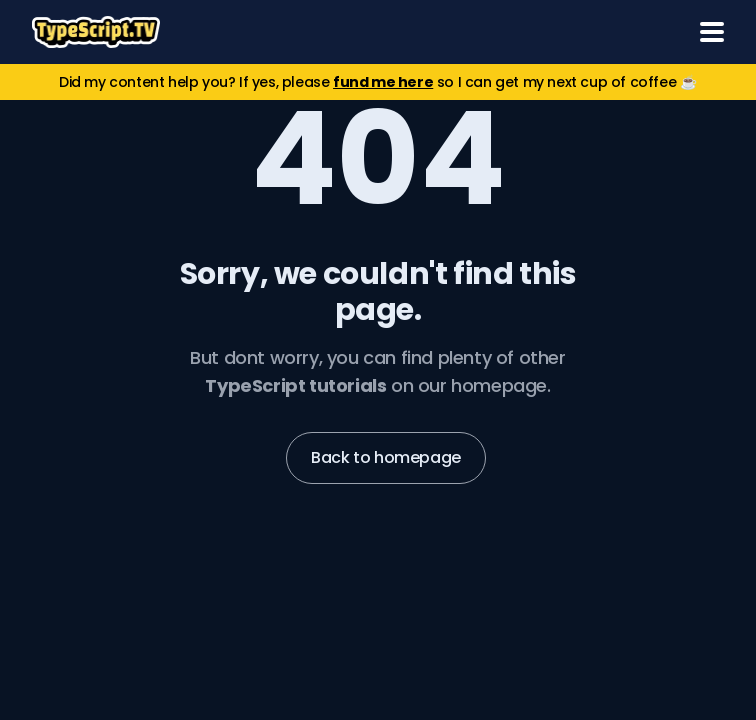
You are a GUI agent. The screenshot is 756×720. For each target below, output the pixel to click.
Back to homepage (386, 457)
